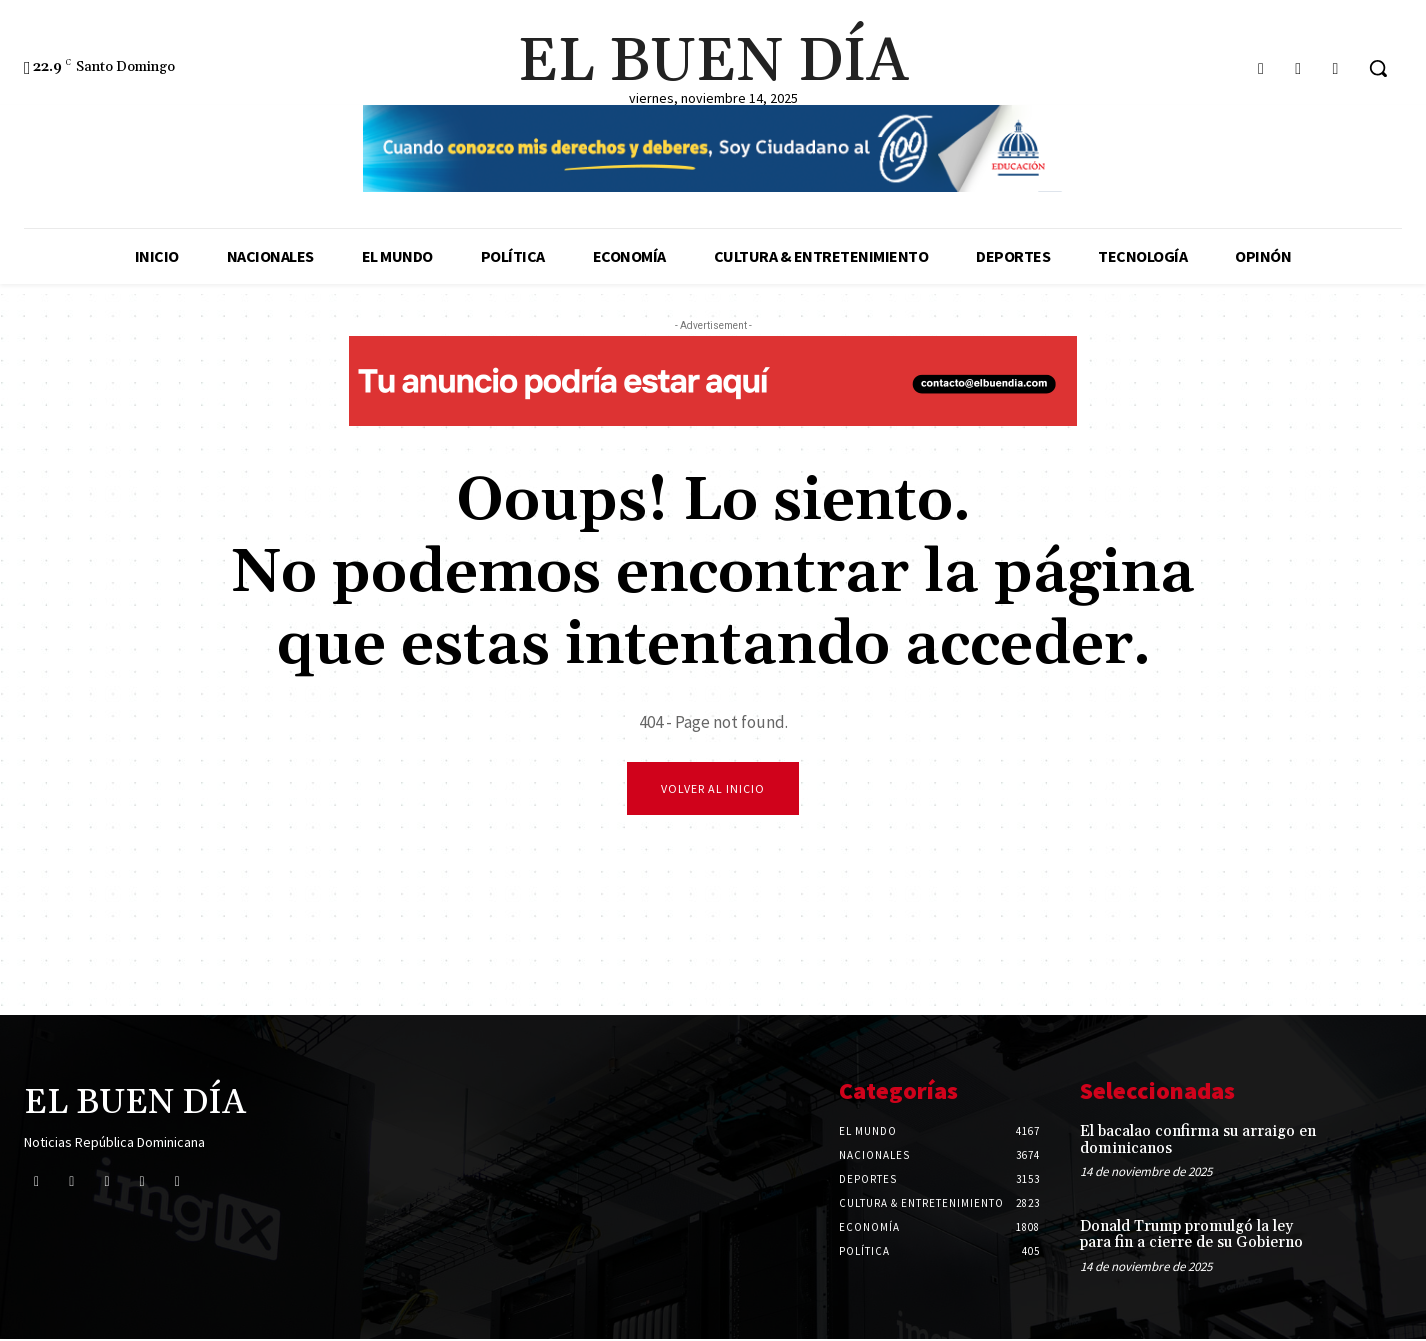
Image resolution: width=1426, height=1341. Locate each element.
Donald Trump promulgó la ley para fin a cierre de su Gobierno (1191, 1236)
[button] (1378, 68)
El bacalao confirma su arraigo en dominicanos (1198, 1142)
